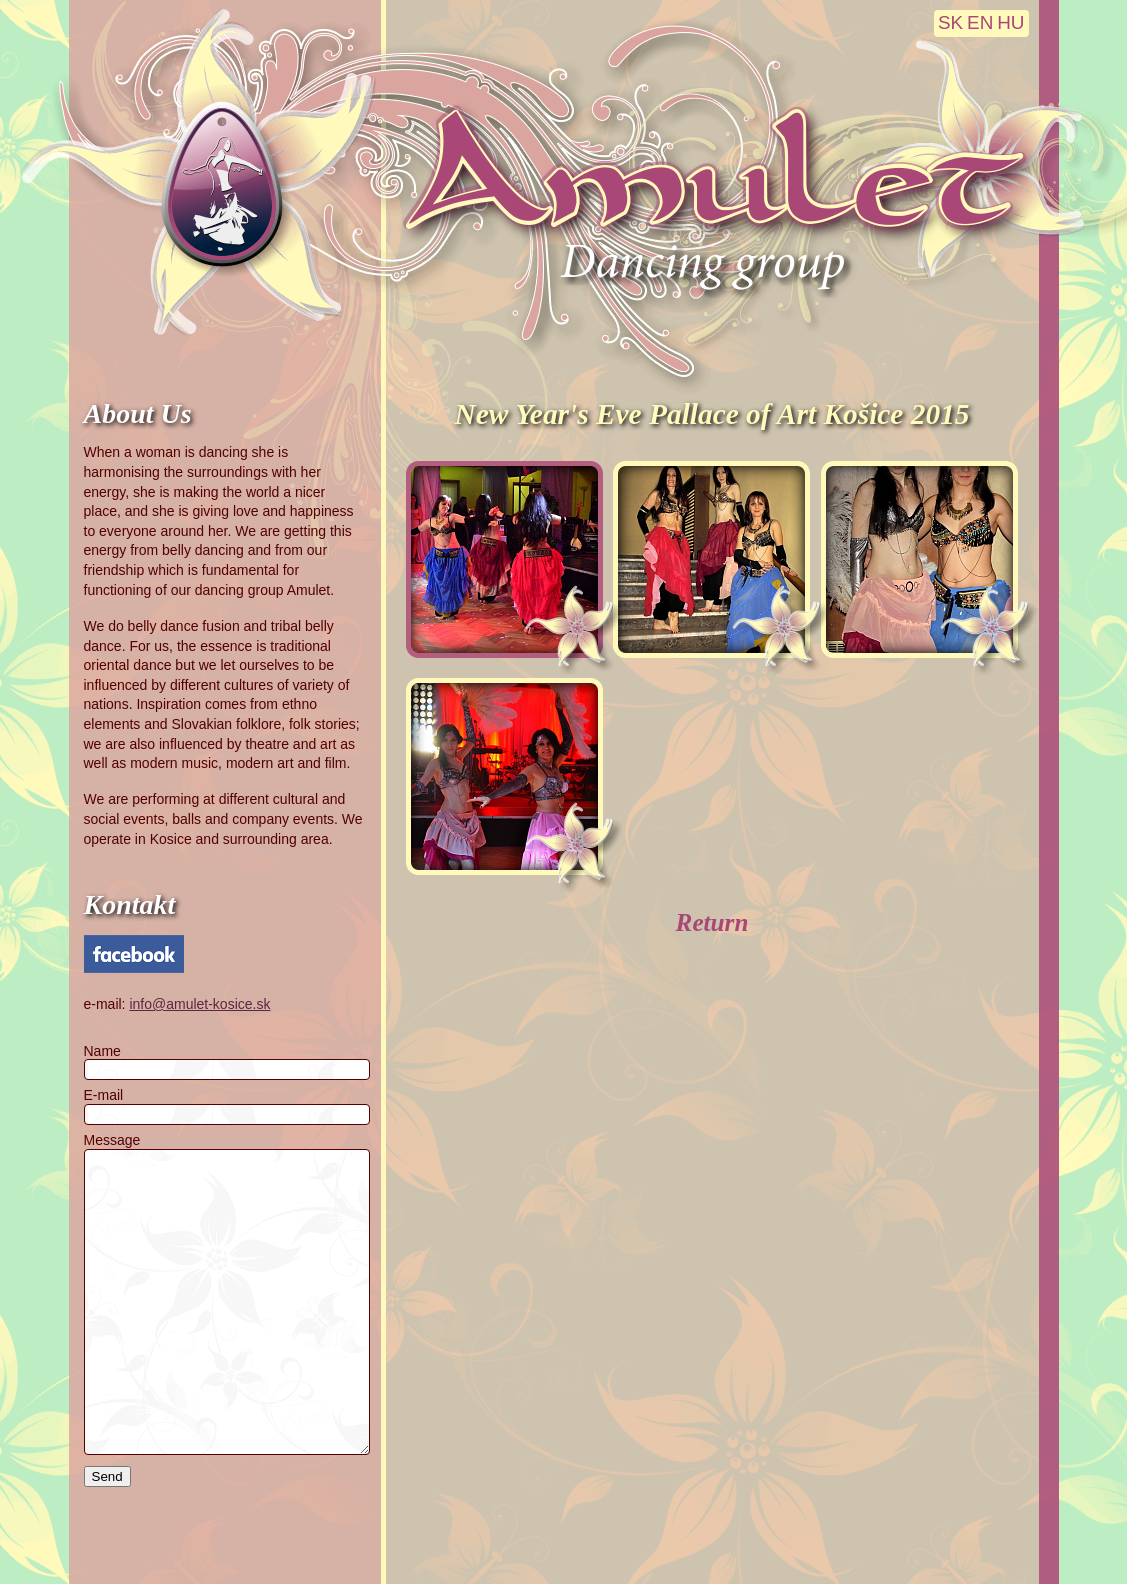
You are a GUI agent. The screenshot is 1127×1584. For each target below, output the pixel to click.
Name (102, 1051)
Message (112, 1140)
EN (980, 22)
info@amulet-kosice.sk (199, 1004)
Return (712, 922)
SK (950, 22)
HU (1010, 22)
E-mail (104, 1095)
